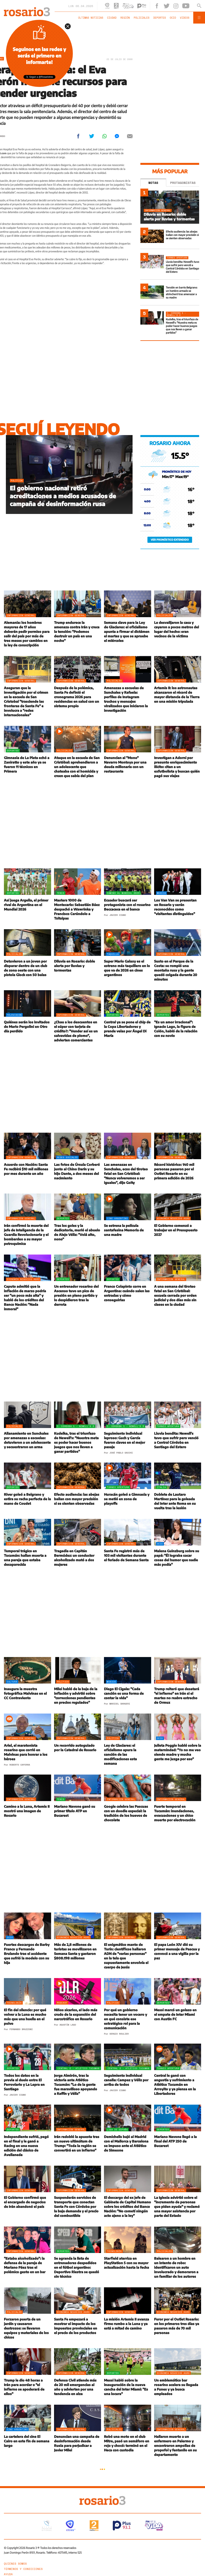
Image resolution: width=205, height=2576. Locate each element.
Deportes (159, 18)
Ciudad (111, 18)
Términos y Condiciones (23, 2569)
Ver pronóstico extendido (170, 539)
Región (125, 18)
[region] (102, 40)
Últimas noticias (90, 18)
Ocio (173, 18)
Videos (184, 18)
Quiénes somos (15, 2563)
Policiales (141, 18)
